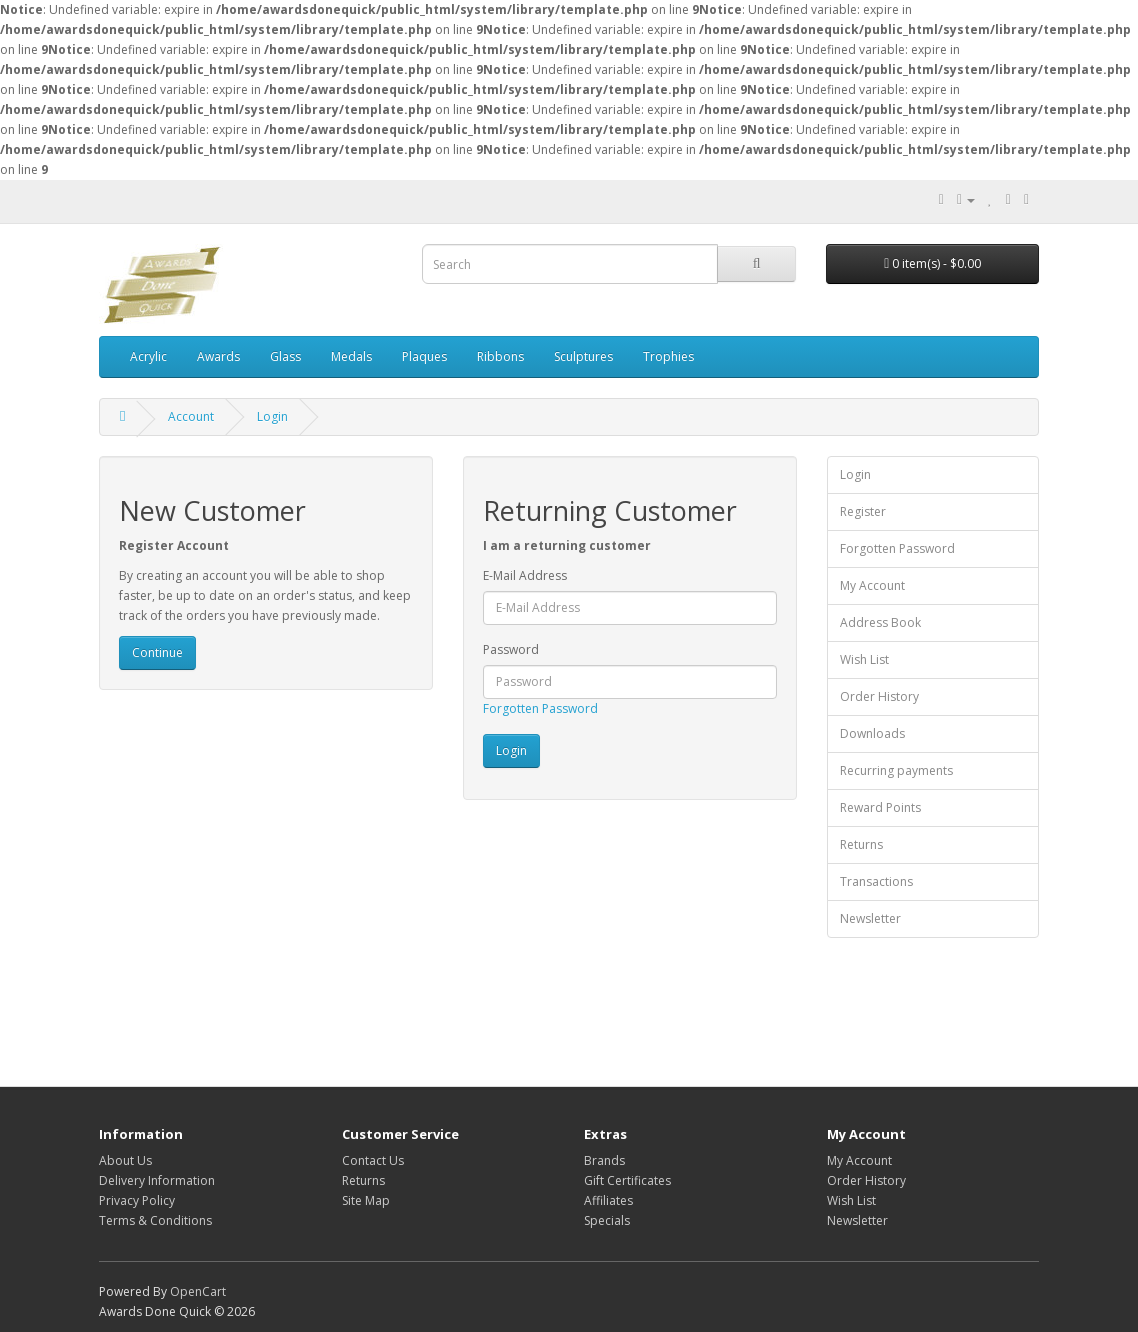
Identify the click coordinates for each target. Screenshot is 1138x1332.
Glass (285, 356)
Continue (157, 652)
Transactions (876, 881)
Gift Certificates (627, 1180)
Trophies (668, 356)
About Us (125, 1160)
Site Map (366, 1200)
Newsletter (870, 918)
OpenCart (198, 1291)
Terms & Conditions (155, 1220)
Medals (351, 356)
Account (191, 416)
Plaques (424, 356)
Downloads (872, 733)
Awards (218, 356)
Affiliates (608, 1200)
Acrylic (148, 356)
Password (511, 649)
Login (272, 416)
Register (863, 511)
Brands (604, 1160)
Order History (879, 696)
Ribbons (500, 356)
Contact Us (373, 1160)
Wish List (864, 659)
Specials (607, 1220)
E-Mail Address (525, 575)
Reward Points (880, 807)
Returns (861, 844)
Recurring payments (896, 770)
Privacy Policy (137, 1200)
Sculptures (583, 356)
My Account (872, 585)
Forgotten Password (540, 708)
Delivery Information (157, 1180)
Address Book (880, 622)
